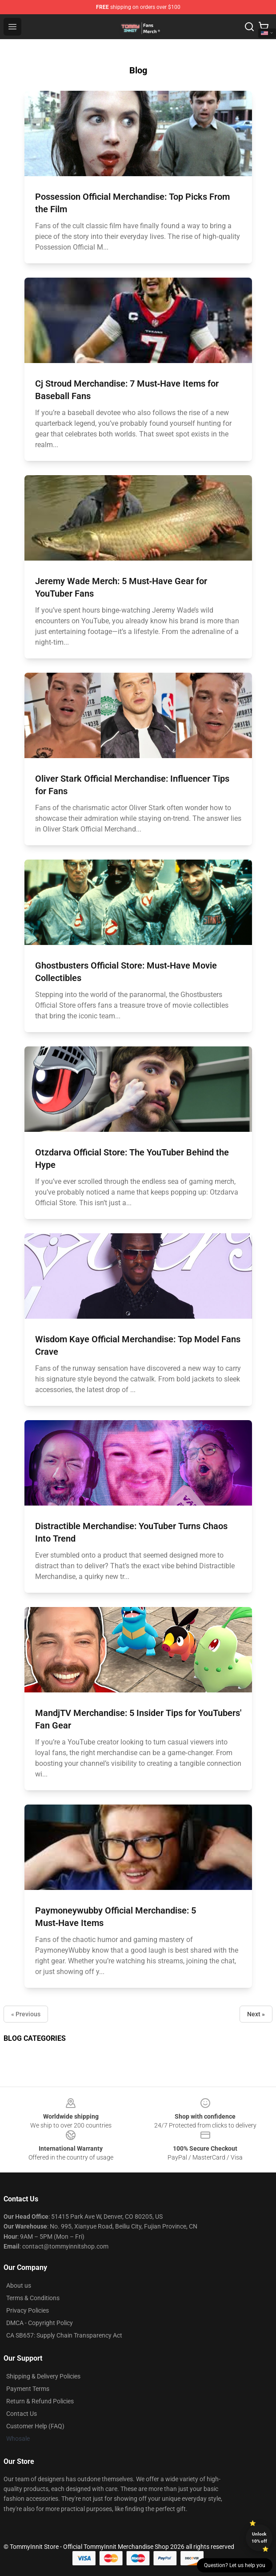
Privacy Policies (27, 2310)
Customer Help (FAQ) (35, 2426)
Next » (256, 2014)
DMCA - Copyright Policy (39, 2322)
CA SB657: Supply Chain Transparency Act (64, 2335)
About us (18, 2285)
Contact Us (21, 2413)
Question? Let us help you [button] (234, 2565)
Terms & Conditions (33, 2297)
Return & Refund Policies (40, 2401)
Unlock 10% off (259, 2538)
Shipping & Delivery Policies (43, 2376)
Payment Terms (27, 2388)
